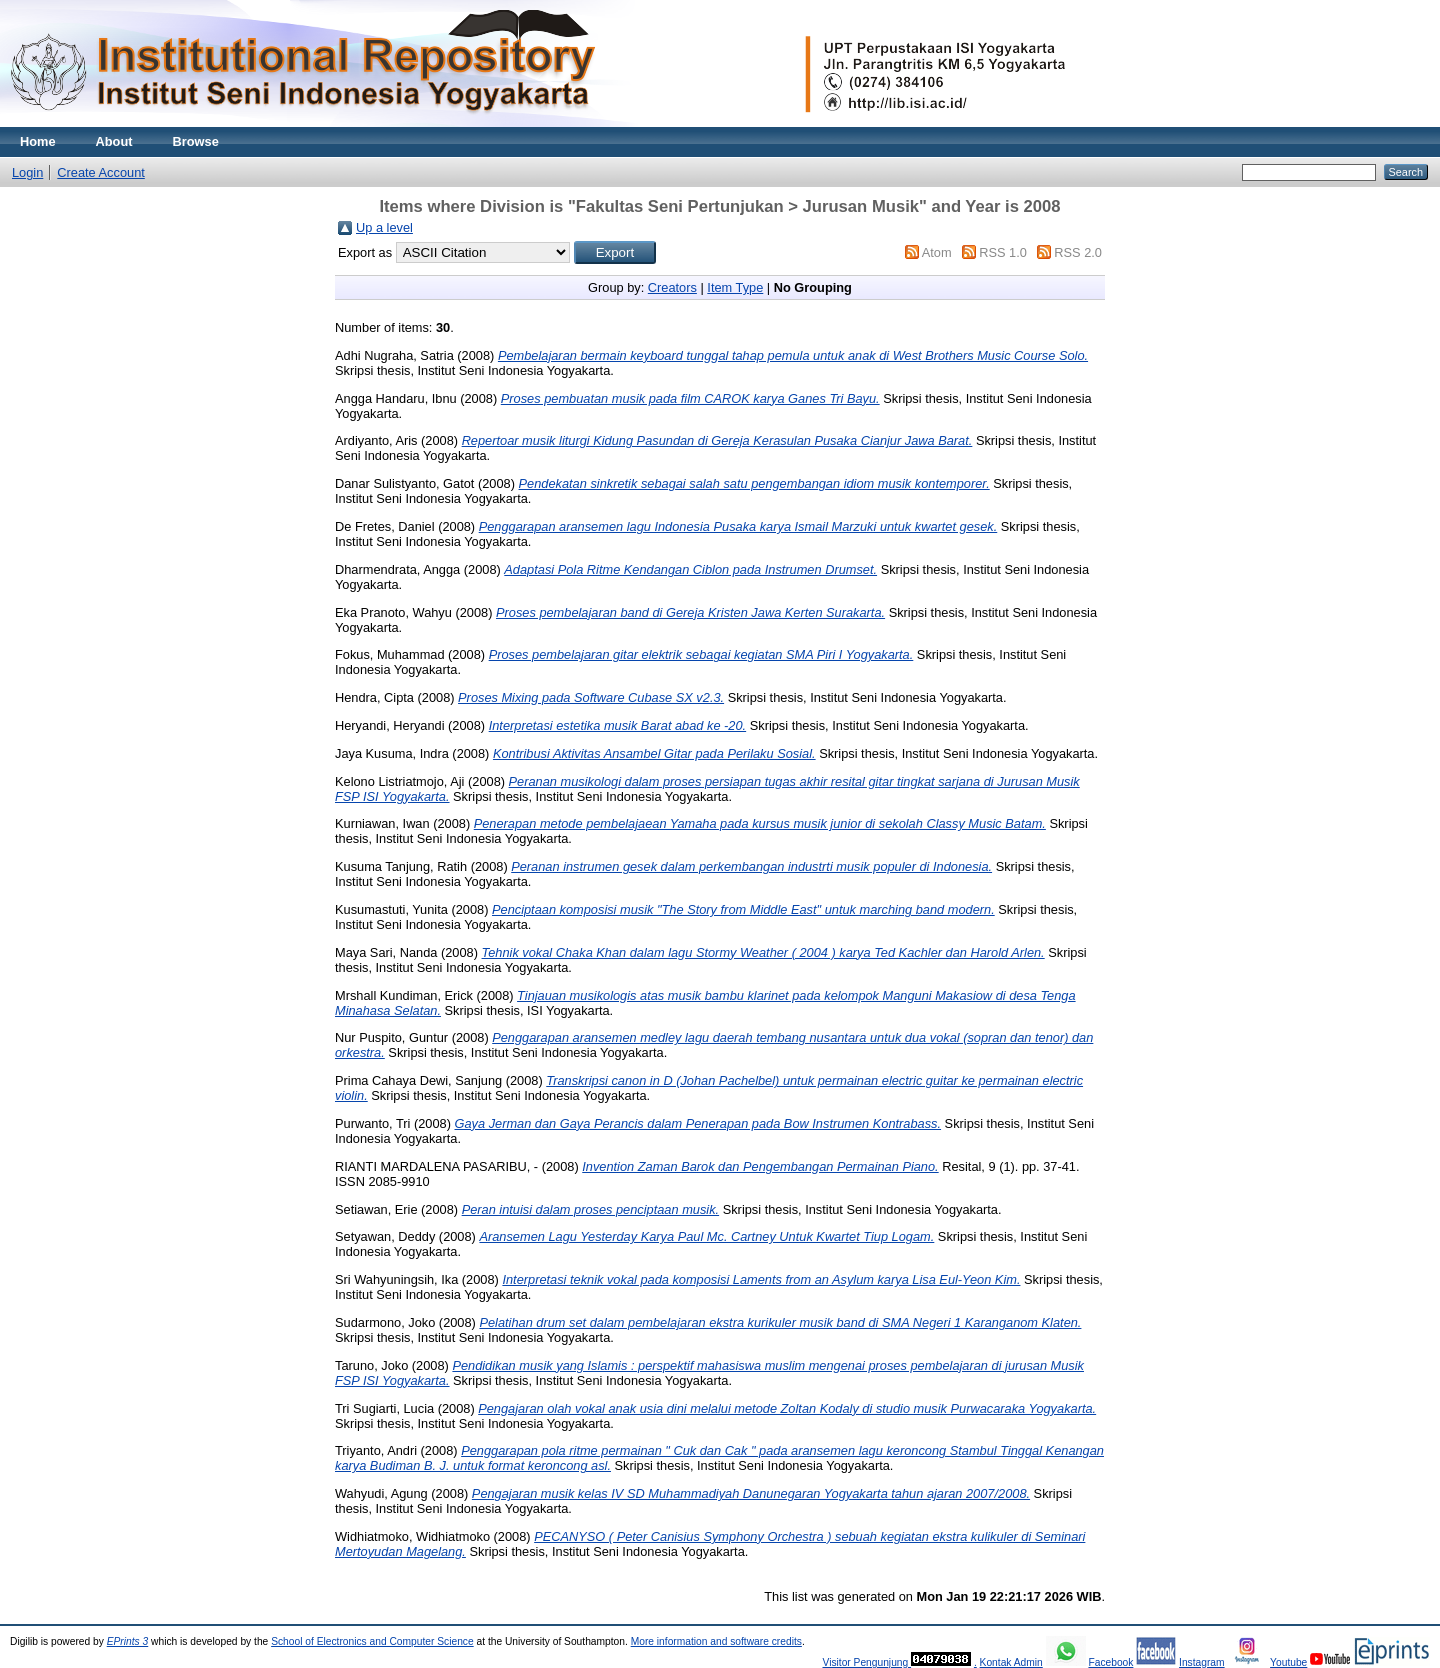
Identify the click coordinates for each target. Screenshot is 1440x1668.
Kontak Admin (1011, 1662)
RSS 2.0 (1078, 252)
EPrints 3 (128, 1641)
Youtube (1288, 1662)
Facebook (1110, 1662)
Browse (196, 141)
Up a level (384, 227)
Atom (937, 252)
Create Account (101, 172)
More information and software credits (716, 1641)
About (114, 141)
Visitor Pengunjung (866, 1662)
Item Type (735, 287)
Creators (672, 287)
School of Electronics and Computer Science (372, 1641)
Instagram (1202, 1662)
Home (38, 141)
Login (27, 172)
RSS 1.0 (1003, 252)
